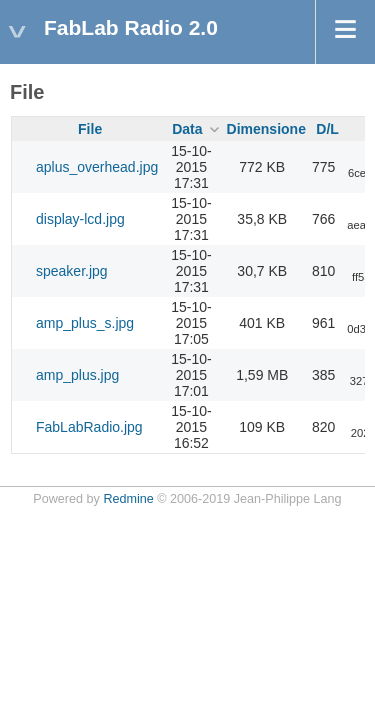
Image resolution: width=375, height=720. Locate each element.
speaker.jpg (72, 271)
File (90, 129)
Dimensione (266, 129)
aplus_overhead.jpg (97, 167)
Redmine (128, 499)
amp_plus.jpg (77, 375)
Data (187, 129)
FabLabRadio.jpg (89, 427)
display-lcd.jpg (80, 219)
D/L (327, 129)
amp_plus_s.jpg (85, 323)
